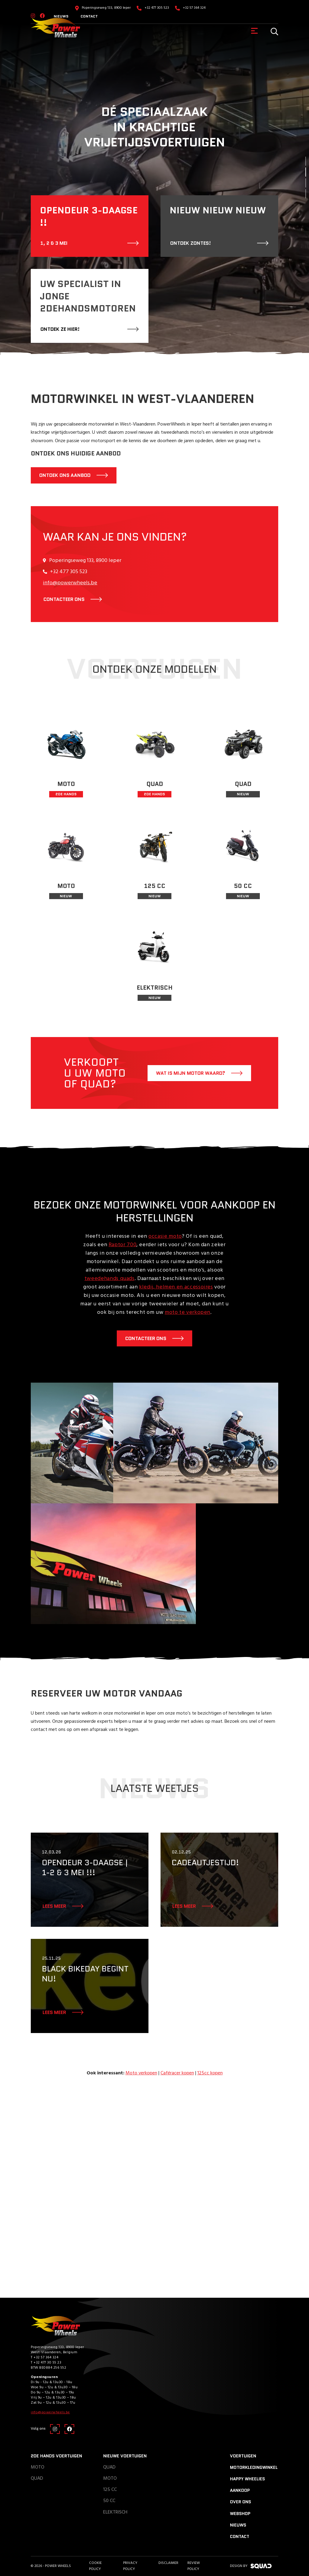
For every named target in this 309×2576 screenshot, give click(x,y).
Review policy (193, 2566)
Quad (37, 2478)
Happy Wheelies (247, 2479)
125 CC (110, 2490)
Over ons (240, 2502)
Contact (89, 16)
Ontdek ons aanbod (65, 475)
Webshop (240, 2514)
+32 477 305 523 (157, 8)
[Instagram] (55, 2429)
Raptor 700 (122, 1244)
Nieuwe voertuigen (125, 2456)
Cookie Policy (95, 2566)
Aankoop (240, 2490)
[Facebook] (69, 2429)
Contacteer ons (145, 1338)
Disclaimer (168, 2563)
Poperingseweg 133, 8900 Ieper (106, 8)
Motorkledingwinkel (254, 2467)
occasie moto (165, 1236)
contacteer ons (63, 599)
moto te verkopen (187, 1312)
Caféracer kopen (177, 2073)
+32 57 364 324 (194, 8)
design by (251, 2566)
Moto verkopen (141, 2073)
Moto (37, 2467)
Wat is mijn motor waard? (190, 1073)
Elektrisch (115, 2512)
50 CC (109, 2501)
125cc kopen (210, 2073)
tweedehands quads (109, 1278)
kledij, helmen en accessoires (176, 1287)
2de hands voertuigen (56, 2456)
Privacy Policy (130, 2566)
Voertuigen (243, 2456)
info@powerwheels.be (70, 583)
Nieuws (238, 2525)
